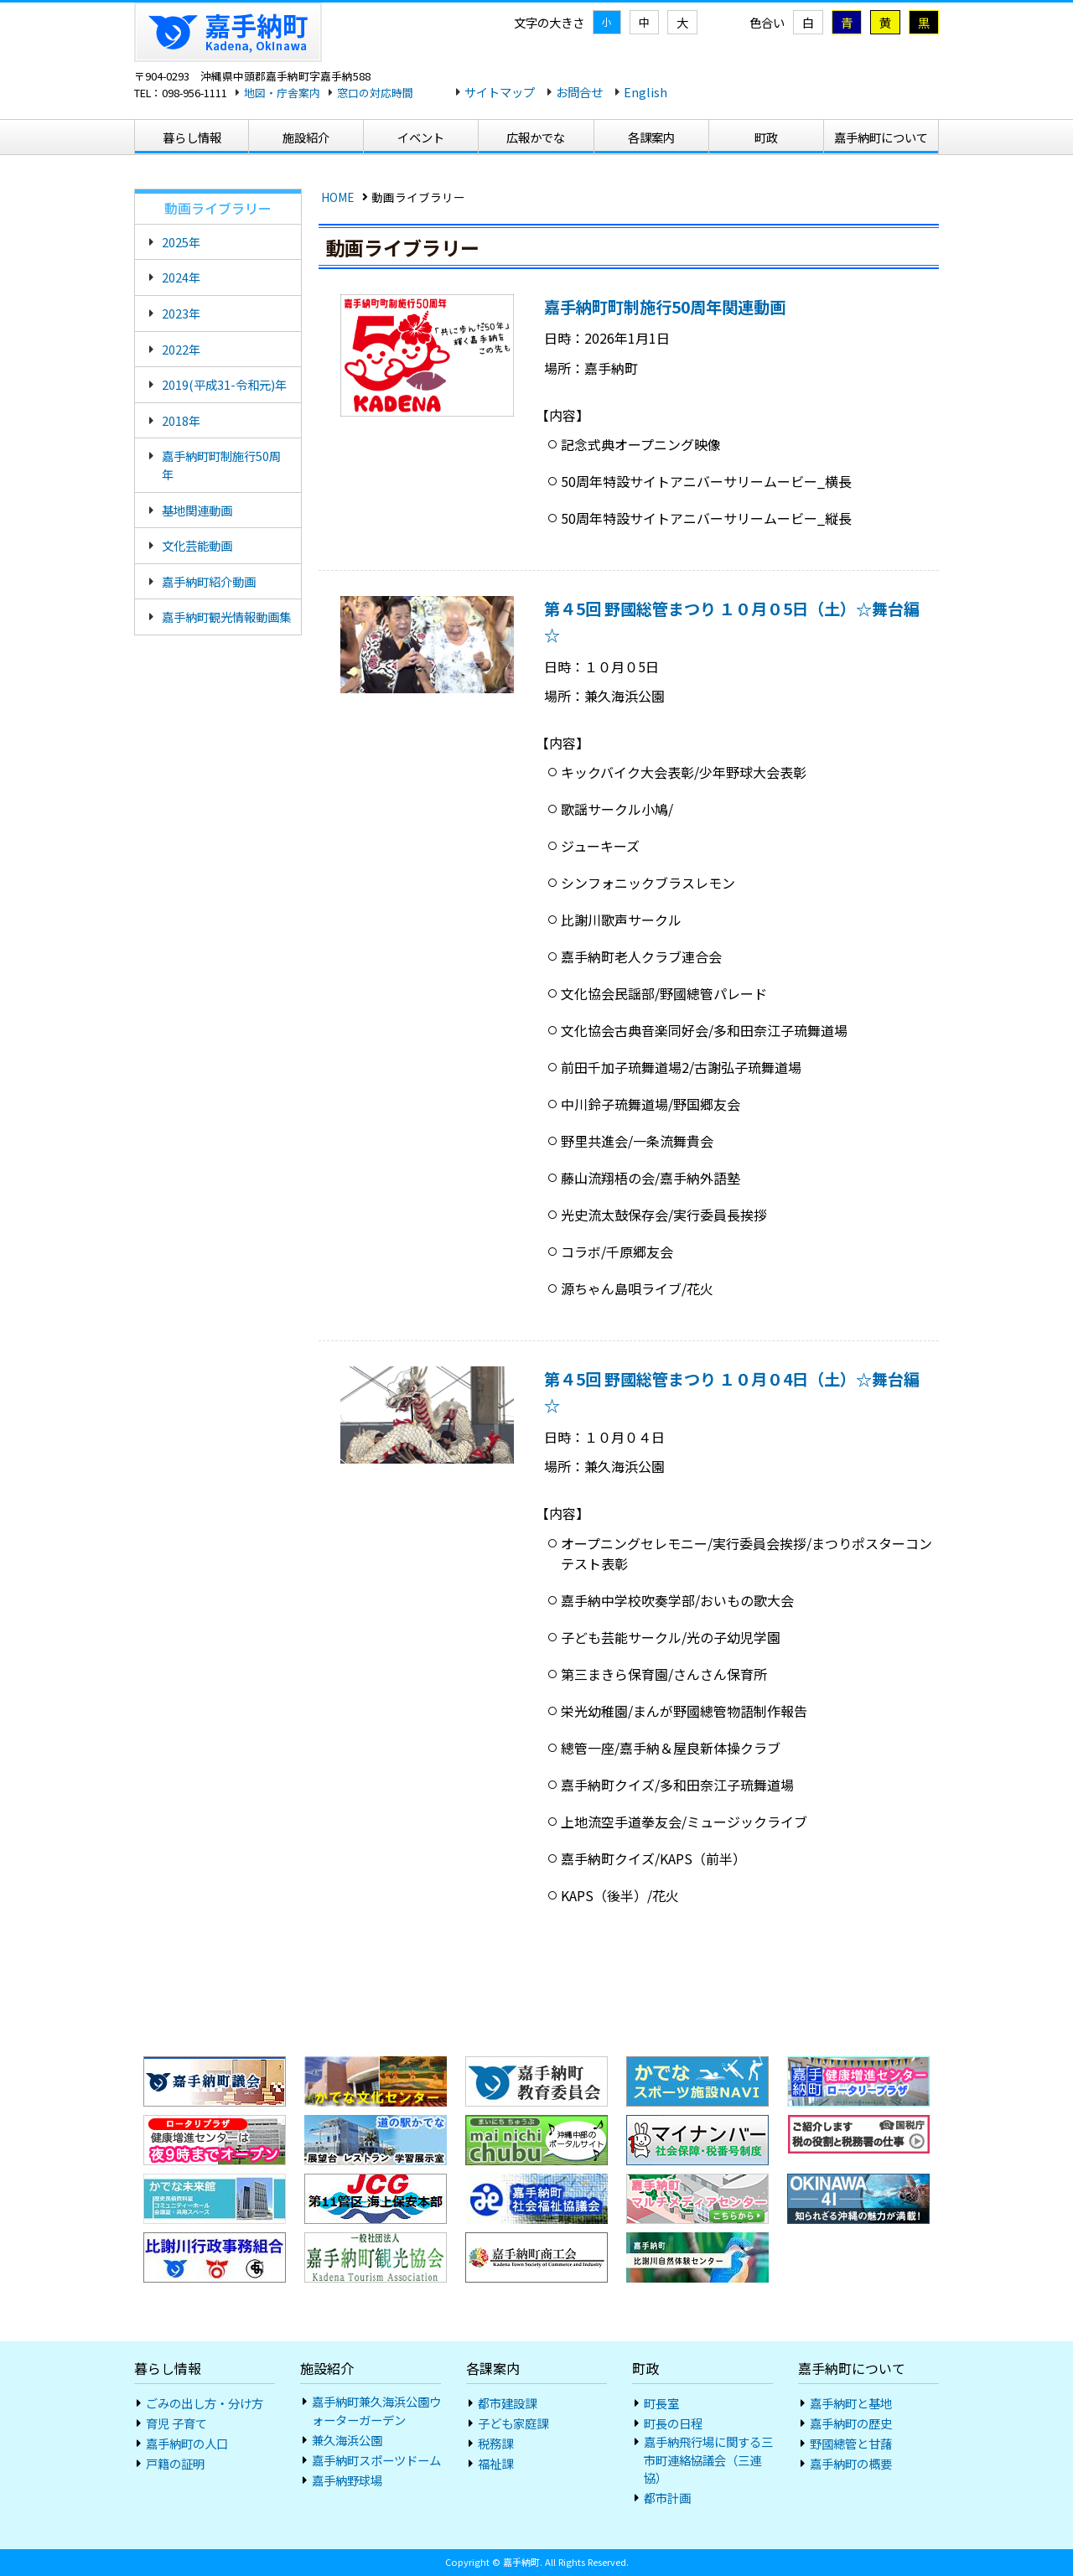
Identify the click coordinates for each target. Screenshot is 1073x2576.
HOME (337, 197)
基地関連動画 (197, 510)
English (645, 92)
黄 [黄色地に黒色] (885, 22)
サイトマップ (499, 92)
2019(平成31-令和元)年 (224, 384)
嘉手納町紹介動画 (209, 581)
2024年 (181, 277)
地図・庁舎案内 (282, 93)
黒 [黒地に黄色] (924, 22)
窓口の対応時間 (375, 93)
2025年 (181, 242)
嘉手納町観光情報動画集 (226, 616)
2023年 (181, 313)
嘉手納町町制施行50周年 (221, 465)
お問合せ (579, 92)
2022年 (181, 349)
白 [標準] (808, 22)
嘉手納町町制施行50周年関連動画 (664, 307)
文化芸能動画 (197, 545)
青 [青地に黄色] (847, 22)
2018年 (181, 420)
